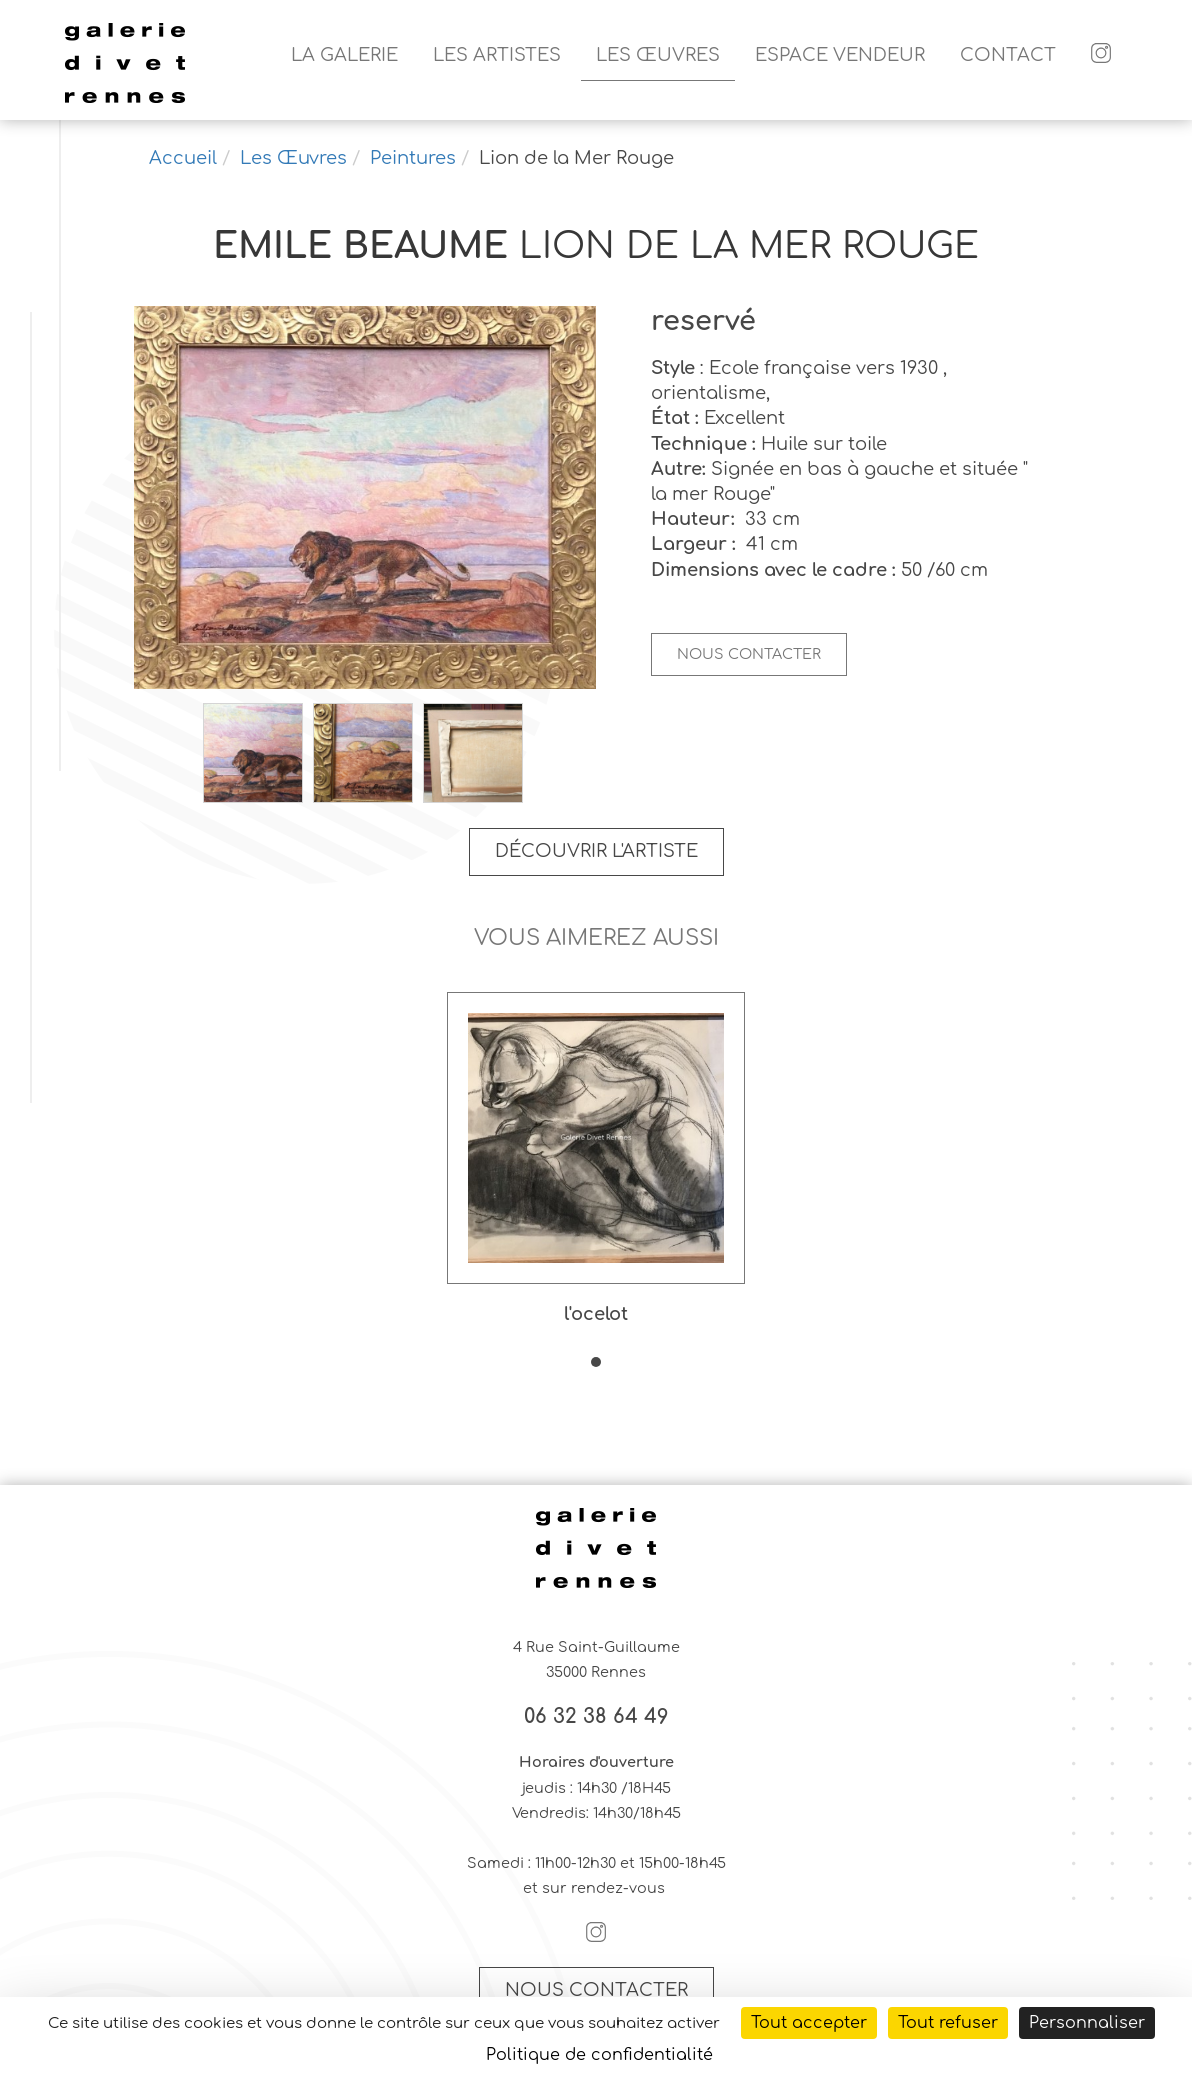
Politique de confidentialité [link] (599, 2055)
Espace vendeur (840, 55)
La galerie (344, 55)
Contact (1008, 55)
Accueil (183, 158)
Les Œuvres (658, 55)
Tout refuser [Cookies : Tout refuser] (948, 2023)
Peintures (413, 158)
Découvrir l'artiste (596, 851)
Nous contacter (749, 654)
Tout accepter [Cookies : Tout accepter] (809, 2023)
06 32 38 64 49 (596, 1717)
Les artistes (497, 55)
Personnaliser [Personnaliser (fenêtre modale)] (1087, 2023)
